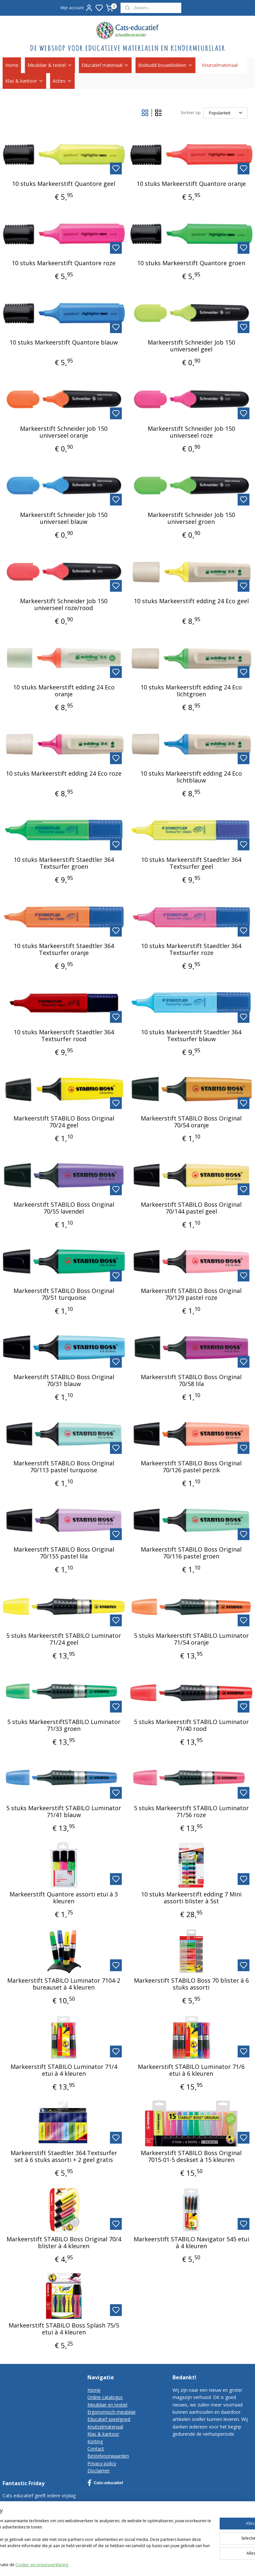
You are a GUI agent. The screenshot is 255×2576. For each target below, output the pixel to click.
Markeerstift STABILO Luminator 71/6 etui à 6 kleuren (191, 2070)
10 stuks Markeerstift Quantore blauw (63, 342)
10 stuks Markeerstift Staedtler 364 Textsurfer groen (64, 863)
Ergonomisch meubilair (111, 2412)
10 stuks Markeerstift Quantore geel (63, 184)
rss (205, 2564)
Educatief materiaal (105, 65)
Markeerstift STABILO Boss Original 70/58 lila (191, 1381)
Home (11, 65)
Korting (95, 2441)
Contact (95, 2449)
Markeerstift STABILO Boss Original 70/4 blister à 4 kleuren (64, 2243)
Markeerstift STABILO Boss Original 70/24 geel (63, 1122)
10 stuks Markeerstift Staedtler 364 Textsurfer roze (191, 949)
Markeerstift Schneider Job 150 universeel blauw (63, 518)
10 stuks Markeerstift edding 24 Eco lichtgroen (191, 691)
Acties (62, 81)
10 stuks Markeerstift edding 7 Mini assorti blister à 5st (191, 1898)
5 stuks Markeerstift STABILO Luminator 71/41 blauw (63, 1812)
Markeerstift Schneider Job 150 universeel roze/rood (63, 605)
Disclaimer (98, 2470)
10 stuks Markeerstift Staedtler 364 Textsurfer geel (191, 863)
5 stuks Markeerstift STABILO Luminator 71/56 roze (191, 1812)
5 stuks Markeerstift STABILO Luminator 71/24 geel (63, 1639)
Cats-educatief (105, 2483)
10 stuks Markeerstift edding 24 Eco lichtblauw (191, 777)
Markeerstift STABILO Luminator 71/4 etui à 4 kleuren (63, 2070)
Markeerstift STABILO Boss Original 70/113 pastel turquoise (63, 1467)
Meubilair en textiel (107, 2405)
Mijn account (77, 8)
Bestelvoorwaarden (108, 2456)
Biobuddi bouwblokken (165, 65)
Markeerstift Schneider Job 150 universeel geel (191, 346)
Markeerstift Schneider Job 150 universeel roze (191, 432)
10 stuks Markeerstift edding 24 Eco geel (191, 601)
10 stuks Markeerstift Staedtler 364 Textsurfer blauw (191, 1036)
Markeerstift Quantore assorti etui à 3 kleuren (63, 1898)
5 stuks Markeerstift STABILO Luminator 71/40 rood (191, 1725)
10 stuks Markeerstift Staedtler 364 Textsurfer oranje (64, 949)
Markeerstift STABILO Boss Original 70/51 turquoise (63, 1294)
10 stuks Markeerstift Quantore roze (64, 263)
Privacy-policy (101, 2463)
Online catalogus (105, 2397)
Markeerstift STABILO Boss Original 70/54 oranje (191, 1122)
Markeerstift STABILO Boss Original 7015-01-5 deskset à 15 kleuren (191, 2157)
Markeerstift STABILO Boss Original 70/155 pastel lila (63, 1553)
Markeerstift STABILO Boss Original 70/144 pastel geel (191, 1208)
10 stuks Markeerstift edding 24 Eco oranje (64, 691)
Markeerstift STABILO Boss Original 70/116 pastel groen (191, 1553)
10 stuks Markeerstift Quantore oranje (191, 184)
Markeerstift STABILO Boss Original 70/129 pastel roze (191, 1294)
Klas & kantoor (24, 81)
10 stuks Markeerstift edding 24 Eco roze (63, 773)
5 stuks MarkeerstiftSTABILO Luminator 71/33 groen (63, 1725)
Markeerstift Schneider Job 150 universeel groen (191, 518)
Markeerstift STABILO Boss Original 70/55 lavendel (63, 1208)
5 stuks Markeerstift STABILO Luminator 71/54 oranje (191, 1639)
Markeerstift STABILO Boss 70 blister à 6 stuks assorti (191, 1984)
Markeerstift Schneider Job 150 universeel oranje (63, 432)
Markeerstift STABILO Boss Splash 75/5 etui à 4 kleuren (64, 2329)
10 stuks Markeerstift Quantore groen (191, 263)
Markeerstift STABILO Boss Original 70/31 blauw (63, 1381)
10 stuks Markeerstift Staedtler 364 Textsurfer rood (64, 1036)
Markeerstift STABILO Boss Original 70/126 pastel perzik (191, 1467)
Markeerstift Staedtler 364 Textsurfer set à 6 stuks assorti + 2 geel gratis (63, 2157)
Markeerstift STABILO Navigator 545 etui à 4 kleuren (191, 2243)
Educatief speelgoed (108, 2419)
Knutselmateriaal (223, 65)
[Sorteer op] (225, 113)
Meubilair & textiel (49, 65)
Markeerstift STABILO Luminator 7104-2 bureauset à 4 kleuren (63, 1984)
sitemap (192, 2564)
